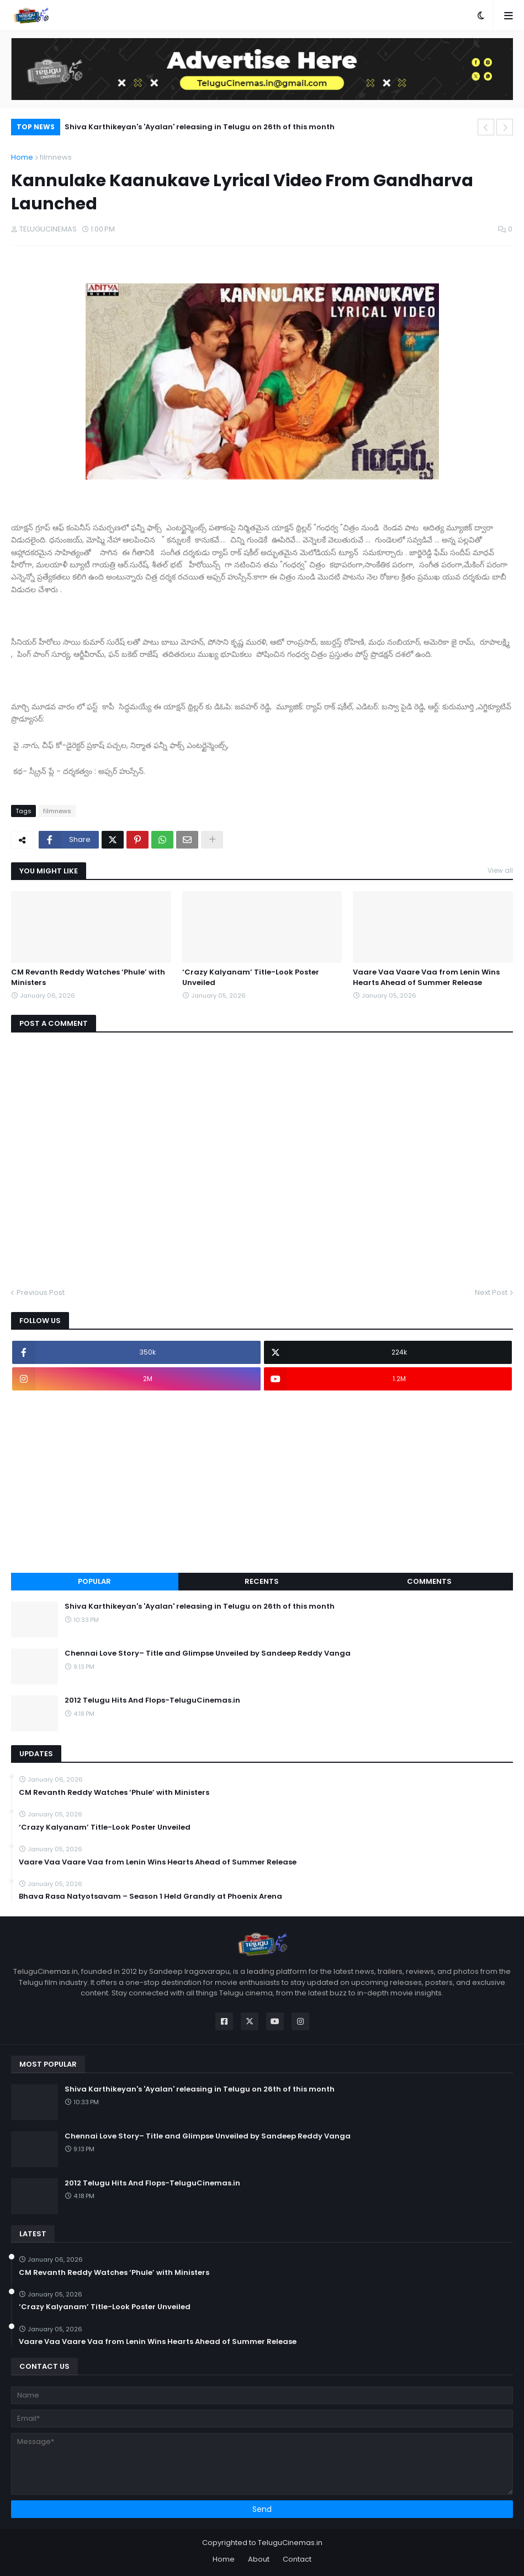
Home (22, 157)
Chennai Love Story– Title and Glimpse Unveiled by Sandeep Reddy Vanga (208, 1653)
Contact (297, 2559)
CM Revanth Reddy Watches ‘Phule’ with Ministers (88, 977)
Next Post (491, 1292)
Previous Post (41, 1292)
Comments (429, 1581)
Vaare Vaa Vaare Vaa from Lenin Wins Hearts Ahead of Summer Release (426, 977)
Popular (94, 1581)
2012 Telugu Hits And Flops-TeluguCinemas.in (152, 1700)
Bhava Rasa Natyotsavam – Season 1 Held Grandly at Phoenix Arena (150, 1896)
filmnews (56, 157)
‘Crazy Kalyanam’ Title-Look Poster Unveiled (250, 977)
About (258, 2559)
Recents (262, 1581)
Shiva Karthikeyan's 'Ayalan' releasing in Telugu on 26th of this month (200, 127)
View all (500, 870)
